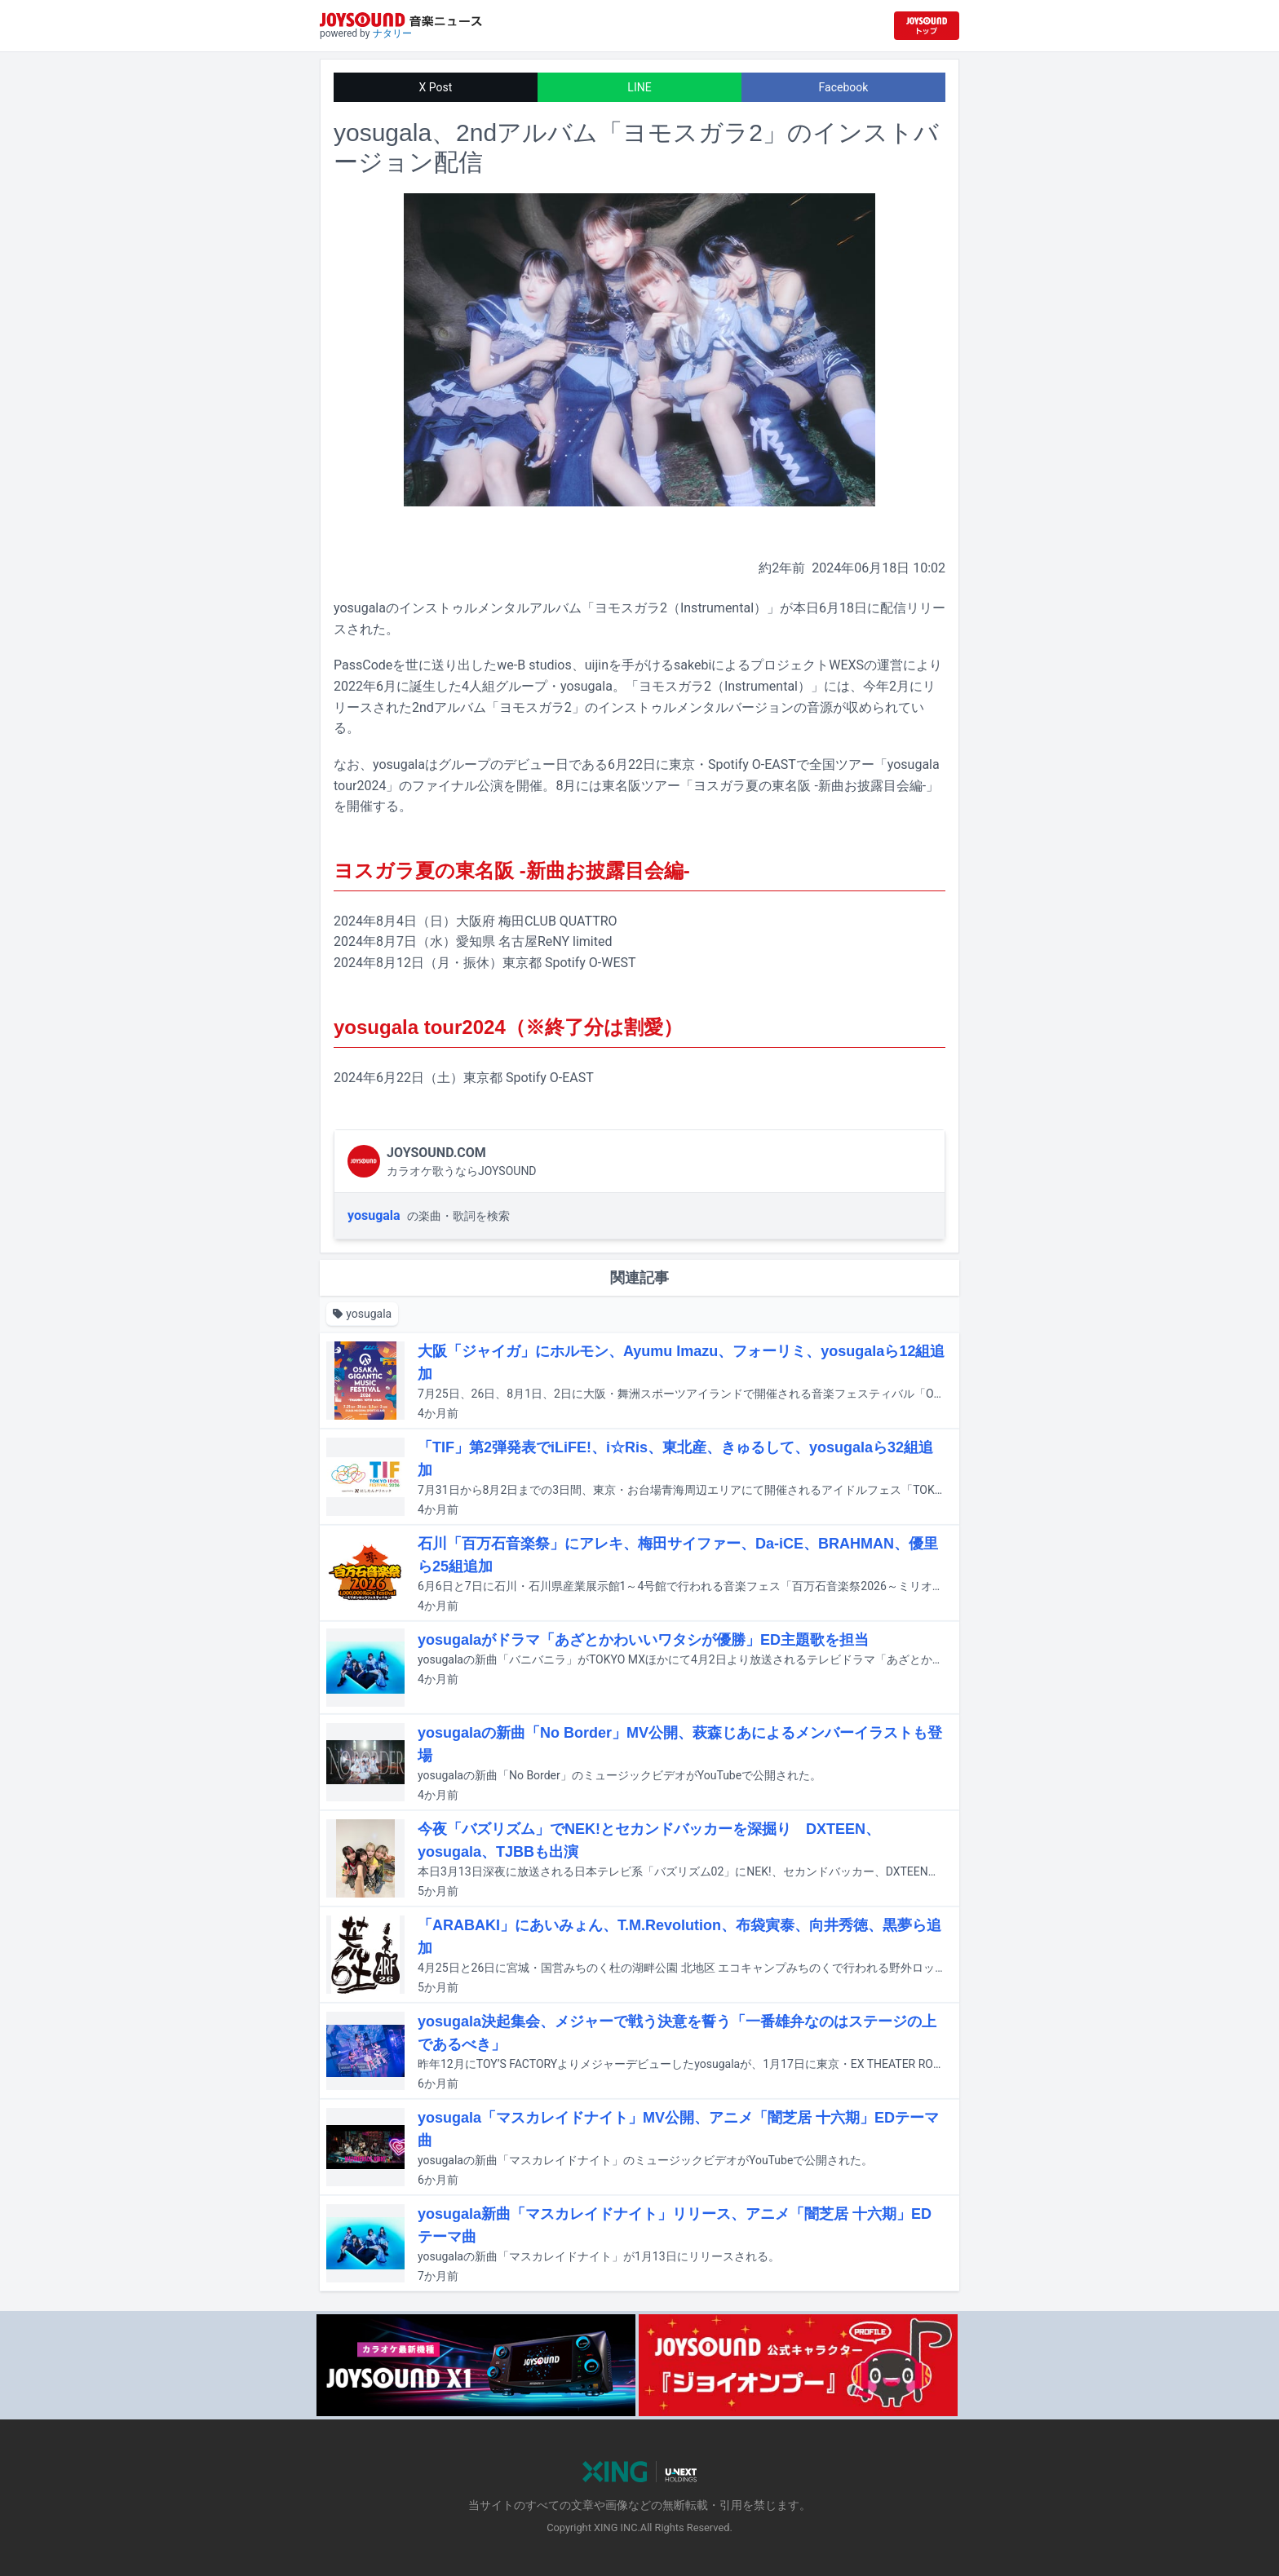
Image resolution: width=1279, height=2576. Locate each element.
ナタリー (392, 33)
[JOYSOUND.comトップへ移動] (926, 25)
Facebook (844, 87)
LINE (639, 87)
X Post (436, 87)
